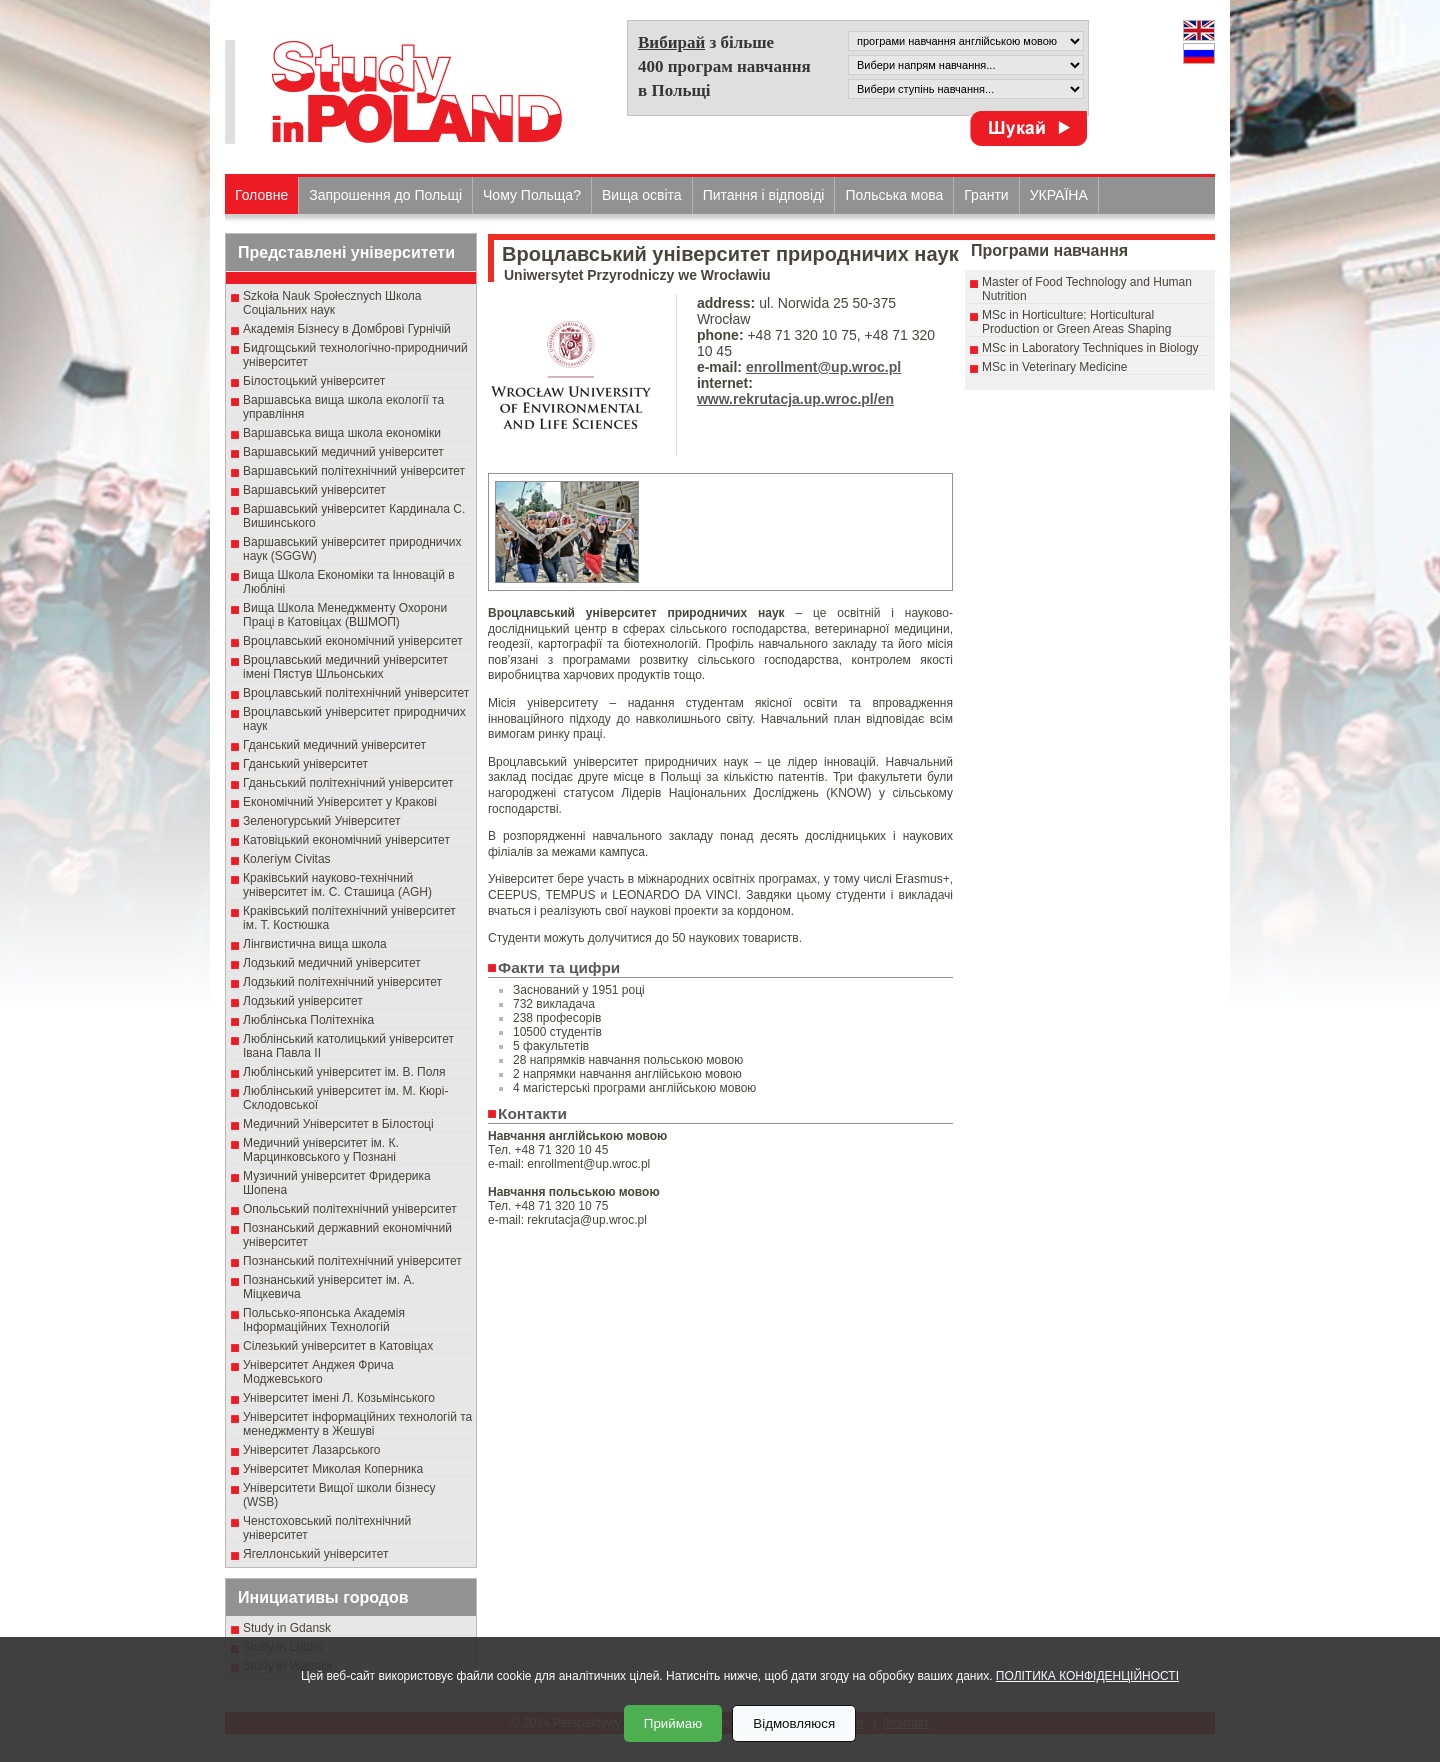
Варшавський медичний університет (343, 452)
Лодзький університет (303, 1001)
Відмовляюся (794, 1723)
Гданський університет (305, 764)
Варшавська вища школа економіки (342, 433)
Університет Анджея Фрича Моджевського (318, 1372)
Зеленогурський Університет (321, 821)
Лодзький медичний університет (332, 963)
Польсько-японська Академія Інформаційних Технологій (324, 1320)
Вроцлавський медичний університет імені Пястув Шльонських (345, 667)
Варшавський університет (314, 490)
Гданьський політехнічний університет (348, 783)
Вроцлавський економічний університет (353, 641)
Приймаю (673, 1723)
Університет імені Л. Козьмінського (339, 1398)
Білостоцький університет (314, 381)
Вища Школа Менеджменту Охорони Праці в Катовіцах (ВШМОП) (345, 615)
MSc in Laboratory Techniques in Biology (1090, 348)
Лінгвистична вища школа (315, 944)
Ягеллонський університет (315, 1554)
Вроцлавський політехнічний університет (356, 693)
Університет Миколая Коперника (333, 1469)
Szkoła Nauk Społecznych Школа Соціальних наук (332, 303)
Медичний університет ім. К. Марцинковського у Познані (321, 1150)
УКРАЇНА (1059, 195)
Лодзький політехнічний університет (342, 982)
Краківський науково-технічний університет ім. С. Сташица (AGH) (337, 885)
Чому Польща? (532, 195)
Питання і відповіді (764, 195)
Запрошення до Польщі (385, 195)
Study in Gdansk (287, 1628)
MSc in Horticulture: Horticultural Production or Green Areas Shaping (1076, 322)
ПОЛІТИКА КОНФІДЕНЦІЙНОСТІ (1087, 1676)
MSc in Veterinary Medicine (1054, 367)
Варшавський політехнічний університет (354, 471)
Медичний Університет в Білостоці (338, 1124)
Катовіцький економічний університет (346, 840)
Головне (261, 195)
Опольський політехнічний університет (350, 1209)
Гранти (986, 195)
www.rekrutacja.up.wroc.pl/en (795, 399)
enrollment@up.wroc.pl (823, 367)
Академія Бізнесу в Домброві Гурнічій (347, 329)
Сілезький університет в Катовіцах (338, 1346)
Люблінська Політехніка (308, 1020)
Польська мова (894, 195)
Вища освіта (642, 195)
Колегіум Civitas (287, 859)
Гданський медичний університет (334, 745)
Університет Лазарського (312, 1450)
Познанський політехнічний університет (352, 1261)
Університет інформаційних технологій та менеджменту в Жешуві (357, 1424)
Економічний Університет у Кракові (340, 802)
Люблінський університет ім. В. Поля (344, 1072)
